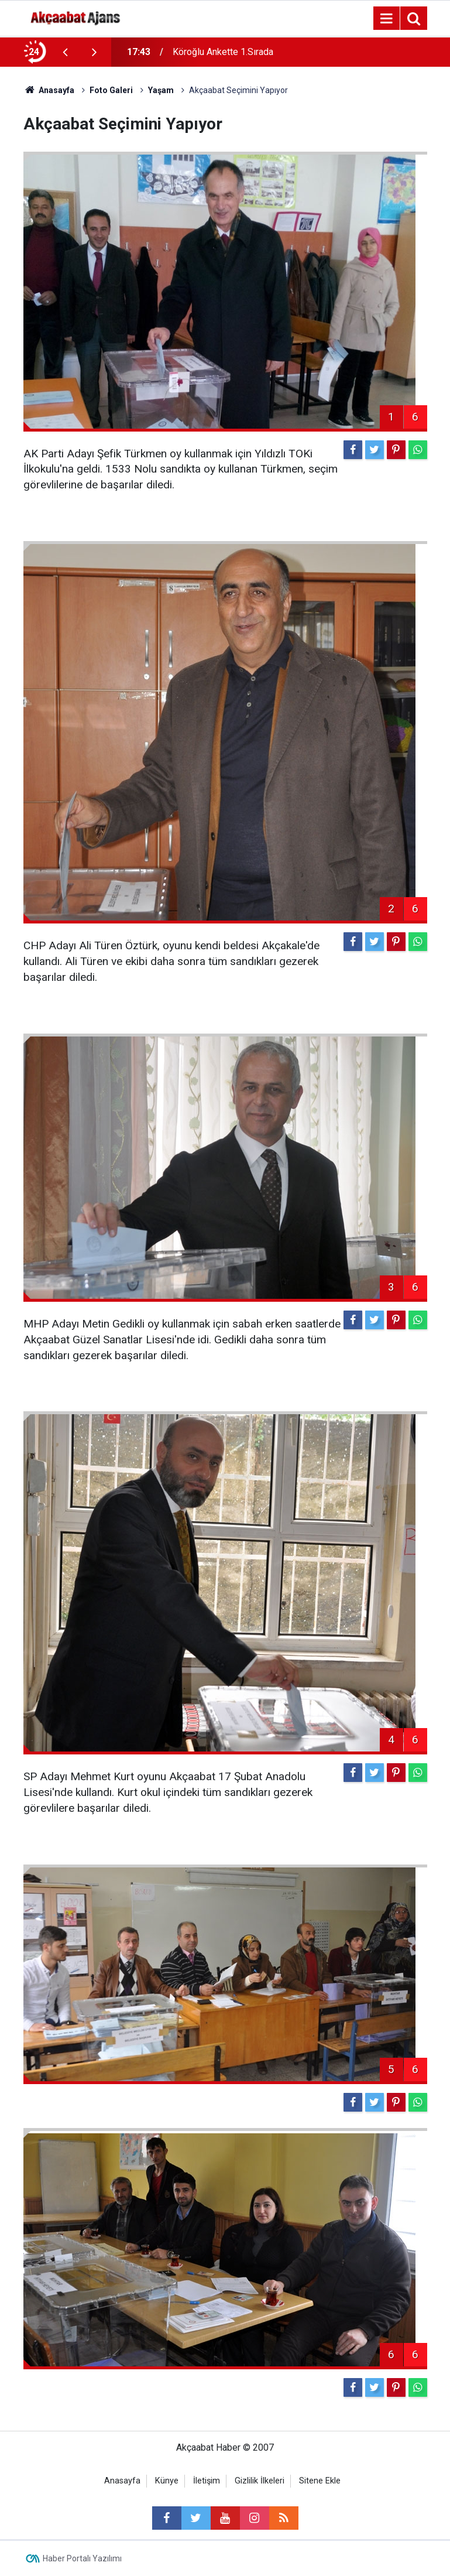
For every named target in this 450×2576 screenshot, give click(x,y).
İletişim (206, 2481)
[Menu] (386, 19)
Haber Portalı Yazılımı (82, 2558)
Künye (166, 2481)
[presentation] (65, 52)
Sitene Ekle (320, 2481)
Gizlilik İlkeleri (259, 2481)
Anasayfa (122, 2481)
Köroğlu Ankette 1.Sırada (223, 51)
